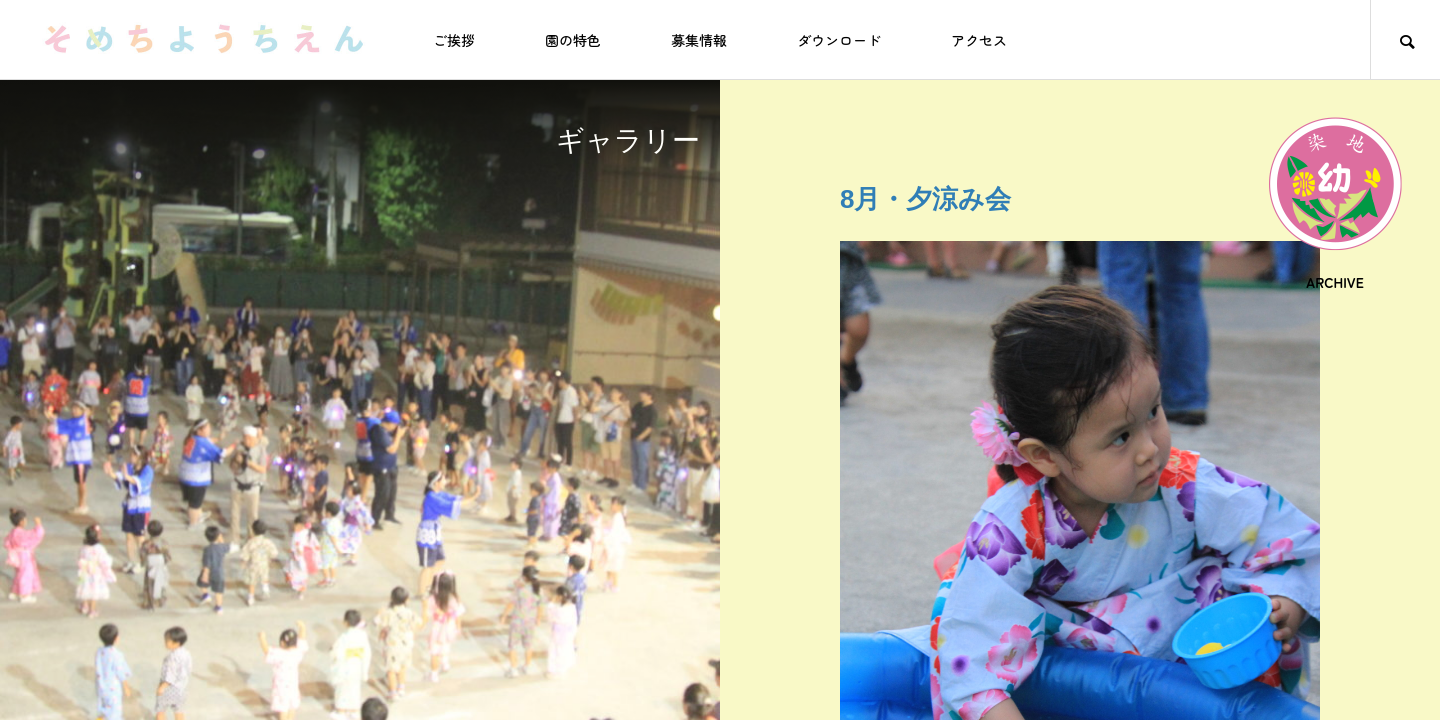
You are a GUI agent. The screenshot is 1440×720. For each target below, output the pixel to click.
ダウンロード (839, 40)
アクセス (979, 40)
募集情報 (699, 40)
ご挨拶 (454, 40)
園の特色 (573, 40)
